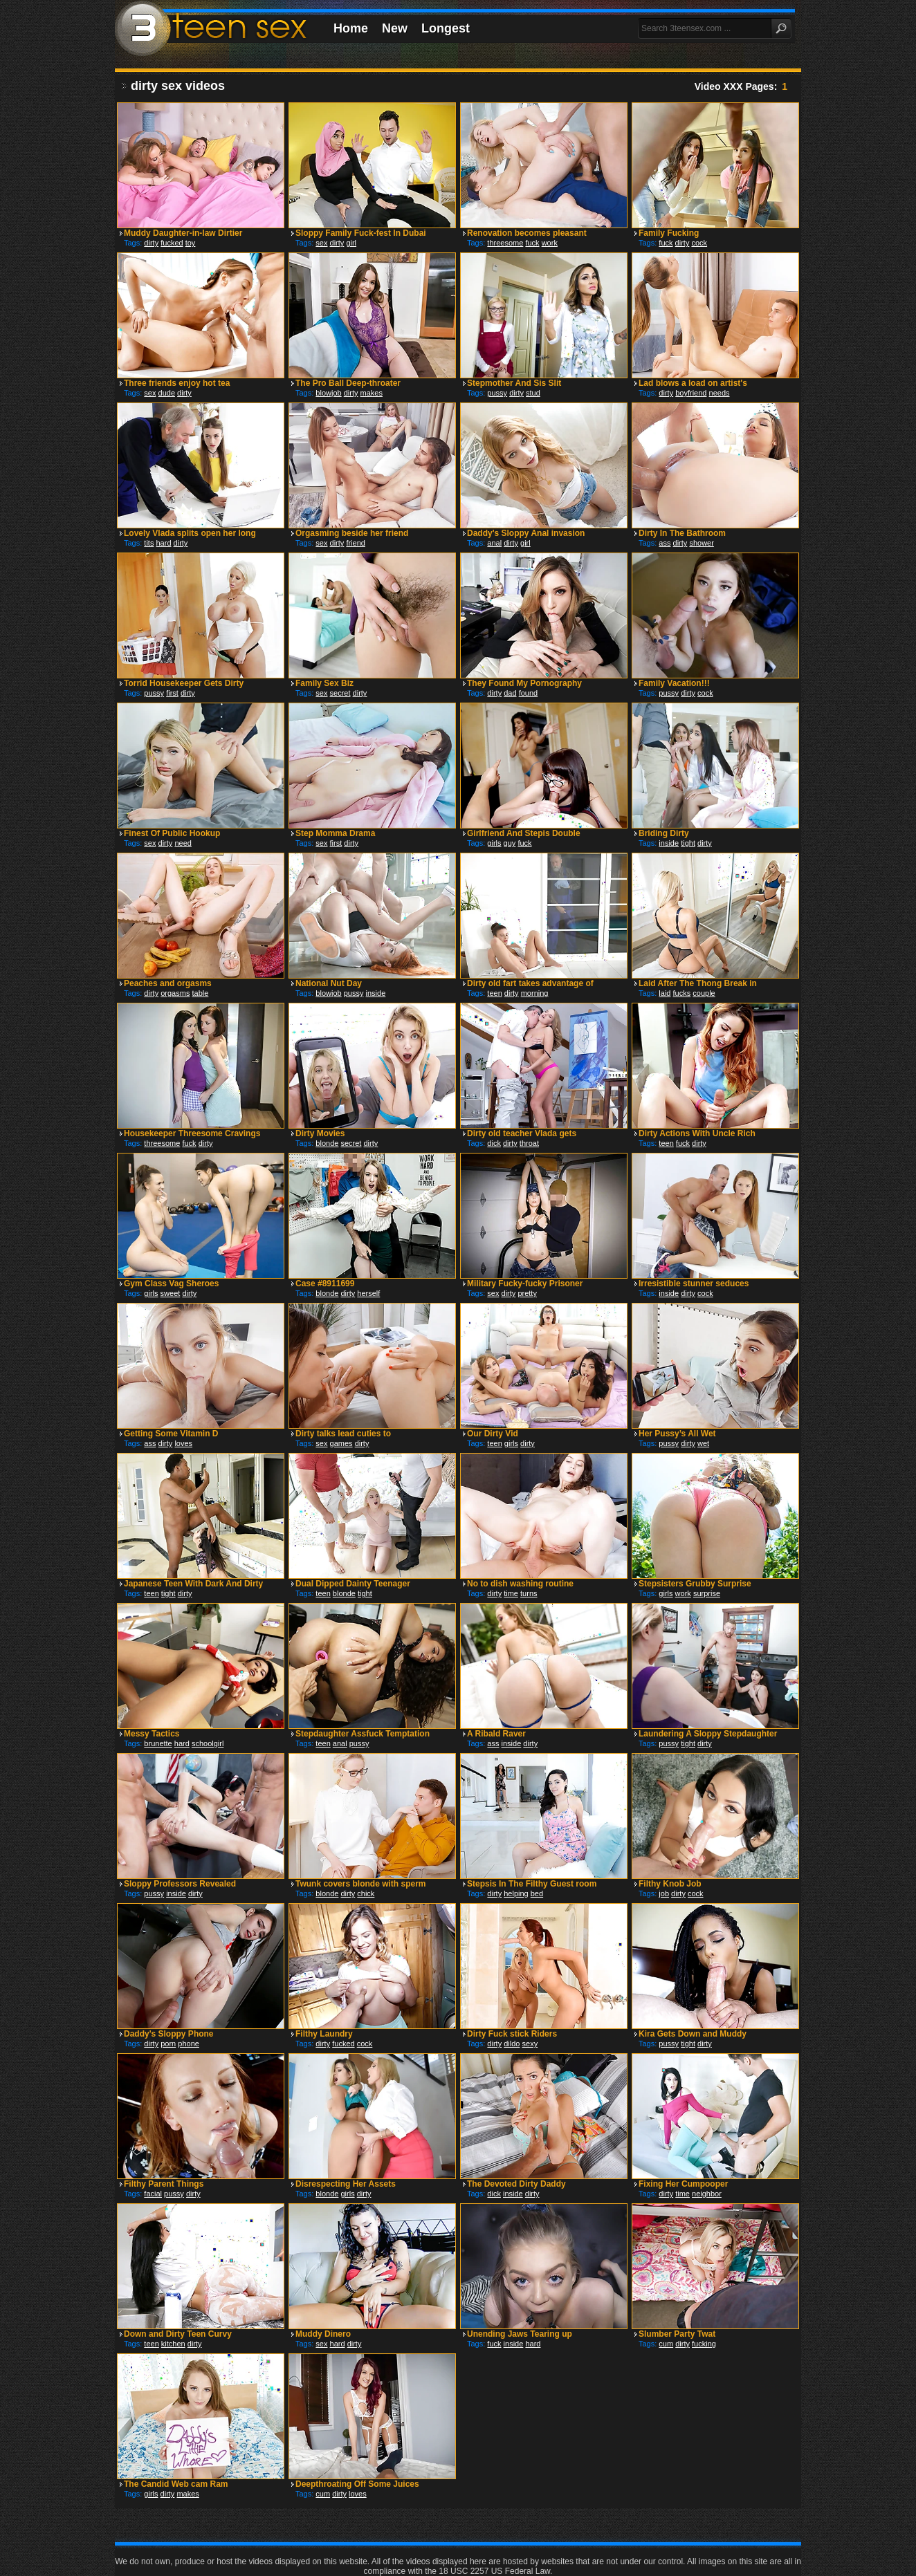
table (200, 993)
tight (688, 843)
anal (494, 543)
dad (510, 693)
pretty (527, 1293)
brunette (158, 1743)
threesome (505, 243)
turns (528, 1593)
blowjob (328, 393)
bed (537, 1893)
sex (321, 243)
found (528, 693)
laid (664, 993)
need (182, 843)
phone (188, 2043)
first (172, 693)
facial (153, 2193)
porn (168, 2043)
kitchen (173, 2343)
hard (163, 543)
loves (183, 1443)
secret (340, 693)
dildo (512, 2043)
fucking (704, 2343)
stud (533, 393)
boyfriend (690, 393)
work (550, 243)
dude (166, 393)
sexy (530, 2043)
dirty (151, 243)
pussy (497, 393)
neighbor (707, 2193)
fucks (682, 993)
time (511, 1593)
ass (664, 543)
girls (494, 843)
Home (350, 28)
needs (719, 393)
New (394, 28)
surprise (706, 1593)
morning (535, 993)
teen (494, 993)
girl (351, 243)
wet (703, 1443)
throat (529, 1143)
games (341, 1443)
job (664, 1893)
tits (149, 543)
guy (510, 843)
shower (701, 543)
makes (371, 393)
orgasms (175, 993)
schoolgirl (207, 1743)
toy (190, 243)
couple (704, 993)
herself (368, 1293)
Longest (445, 28)
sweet (171, 1293)
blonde (326, 1143)
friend (355, 543)
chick (365, 1893)
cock (699, 243)
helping (516, 1893)
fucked (172, 243)
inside (669, 843)
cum (666, 2343)
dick (494, 1143)
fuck (532, 243)
